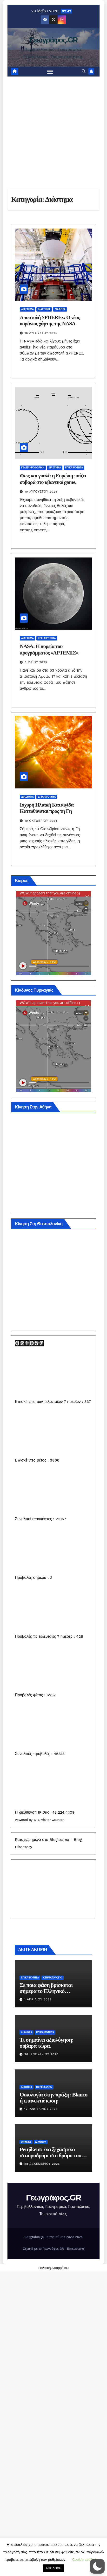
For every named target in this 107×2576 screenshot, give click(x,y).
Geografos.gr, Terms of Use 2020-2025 (53, 2237)
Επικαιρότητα (74, 467)
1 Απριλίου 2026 (38, 1999)
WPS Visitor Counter (48, 1820)
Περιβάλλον (44, 2087)
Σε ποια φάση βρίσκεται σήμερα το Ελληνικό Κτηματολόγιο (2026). (46, 1991)
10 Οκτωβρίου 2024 (41, 820)
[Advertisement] (53, 132)
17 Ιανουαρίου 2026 (41, 2109)
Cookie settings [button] (85, 2559)
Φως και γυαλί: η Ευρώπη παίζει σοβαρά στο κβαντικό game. (53, 479)
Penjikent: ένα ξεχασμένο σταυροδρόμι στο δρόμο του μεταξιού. (50, 2155)
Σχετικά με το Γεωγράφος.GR (43, 2248)
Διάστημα (27, 309)
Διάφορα (60, 309)
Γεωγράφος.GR (53, 39)
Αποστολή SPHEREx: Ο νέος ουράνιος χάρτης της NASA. (50, 320)
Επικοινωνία (75, 2248)
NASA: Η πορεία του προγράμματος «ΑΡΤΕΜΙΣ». (49, 649)
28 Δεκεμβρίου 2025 (42, 2163)
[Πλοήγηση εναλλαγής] (50, 71)
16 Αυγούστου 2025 (41, 333)
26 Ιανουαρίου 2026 (41, 2054)
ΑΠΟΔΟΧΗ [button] (53, 2568)
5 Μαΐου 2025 (36, 662)
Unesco (26, 2142)
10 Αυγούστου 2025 (41, 491)
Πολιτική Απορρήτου (53, 2268)
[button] (84, 71)
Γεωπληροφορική (32, 467)
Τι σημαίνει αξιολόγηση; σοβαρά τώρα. (47, 2043)
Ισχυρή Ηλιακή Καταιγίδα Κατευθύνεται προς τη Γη (47, 808)
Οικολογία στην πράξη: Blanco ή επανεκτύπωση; (53, 2097)
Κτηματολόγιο (52, 1977)
